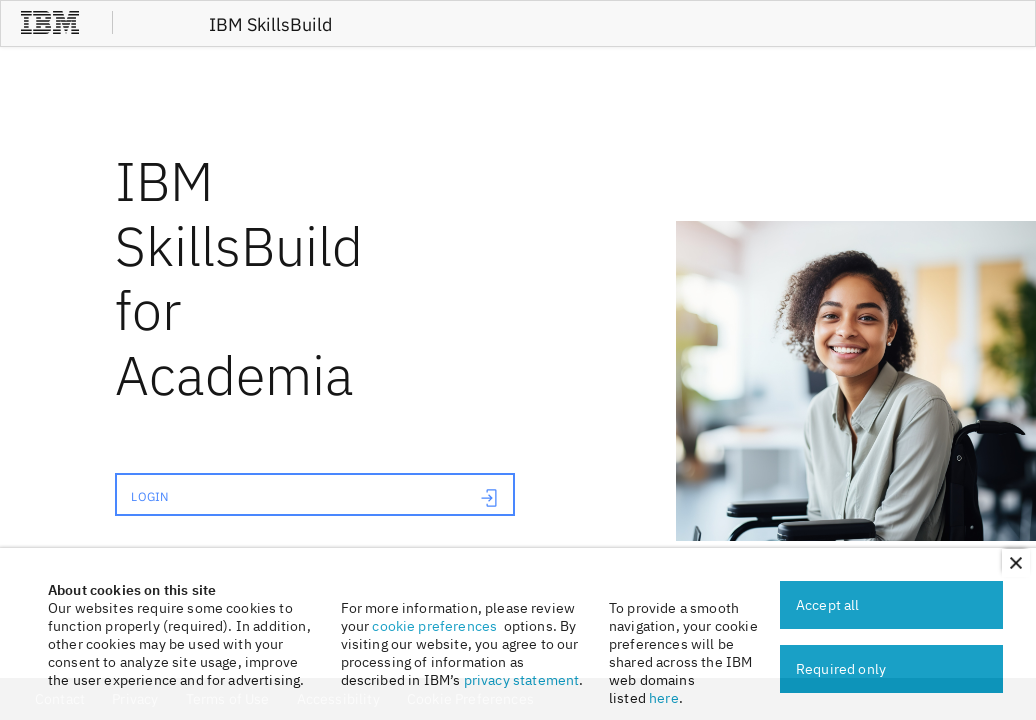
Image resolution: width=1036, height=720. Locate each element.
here (664, 698)
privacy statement (522, 680)
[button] (1016, 563)
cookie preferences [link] (434, 626)
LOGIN (315, 498)
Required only (841, 669)
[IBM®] (50, 31)
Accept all (828, 605)
